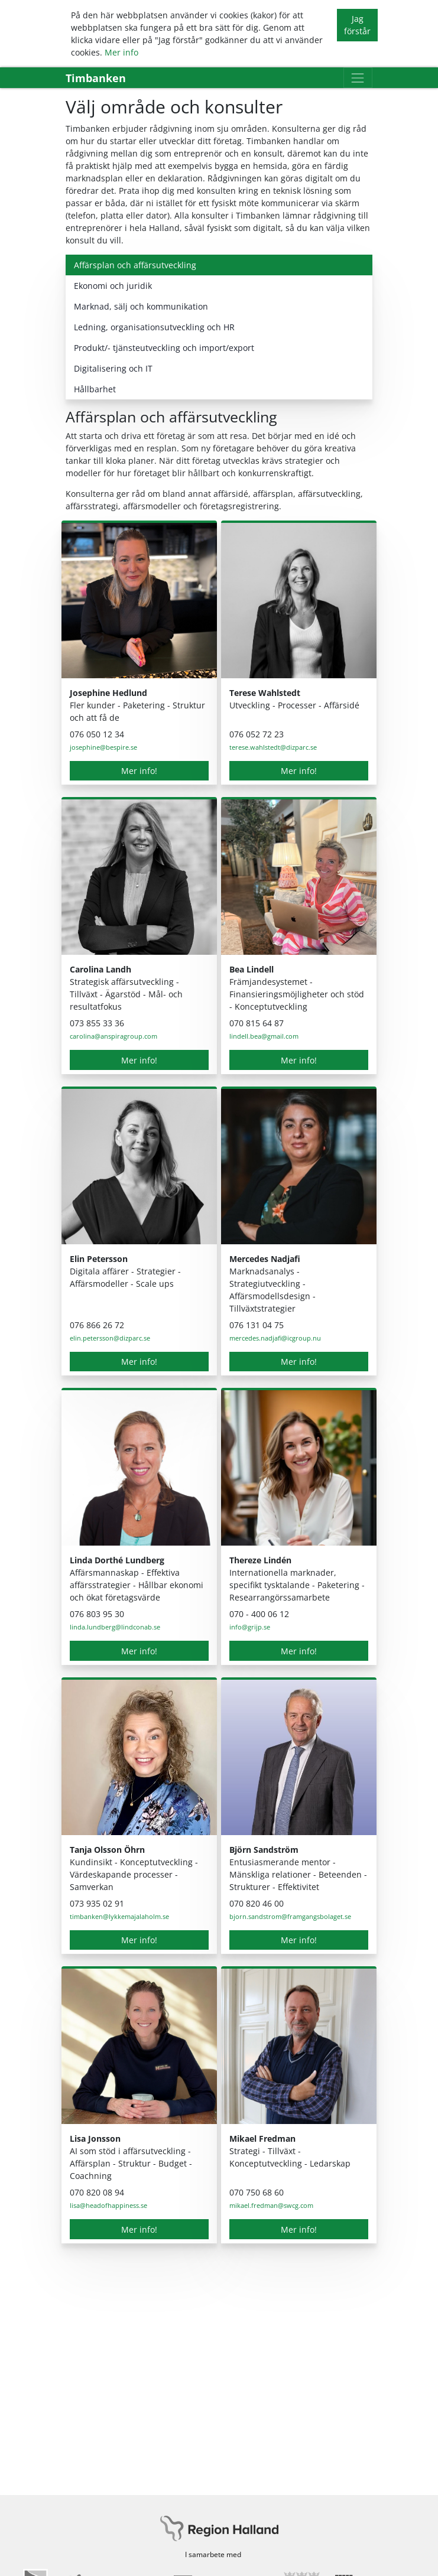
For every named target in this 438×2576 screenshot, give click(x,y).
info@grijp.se (249, 1626)
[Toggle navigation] (357, 77)
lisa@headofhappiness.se (108, 2205)
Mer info (121, 52)
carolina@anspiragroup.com (113, 1036)
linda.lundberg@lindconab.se (115, 1626)
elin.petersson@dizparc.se (110, 1337)
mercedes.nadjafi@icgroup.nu (275, 1337)
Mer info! (139, 770)
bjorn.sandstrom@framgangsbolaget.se (290, 1916)
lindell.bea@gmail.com (264, 1036)
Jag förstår (357, 25)
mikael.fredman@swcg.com (271, 2205)
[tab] (219, 265)
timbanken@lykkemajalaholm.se (119, 1916)
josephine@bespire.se (103, 747)
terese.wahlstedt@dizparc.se (273, 747)
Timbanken (96, 78)
